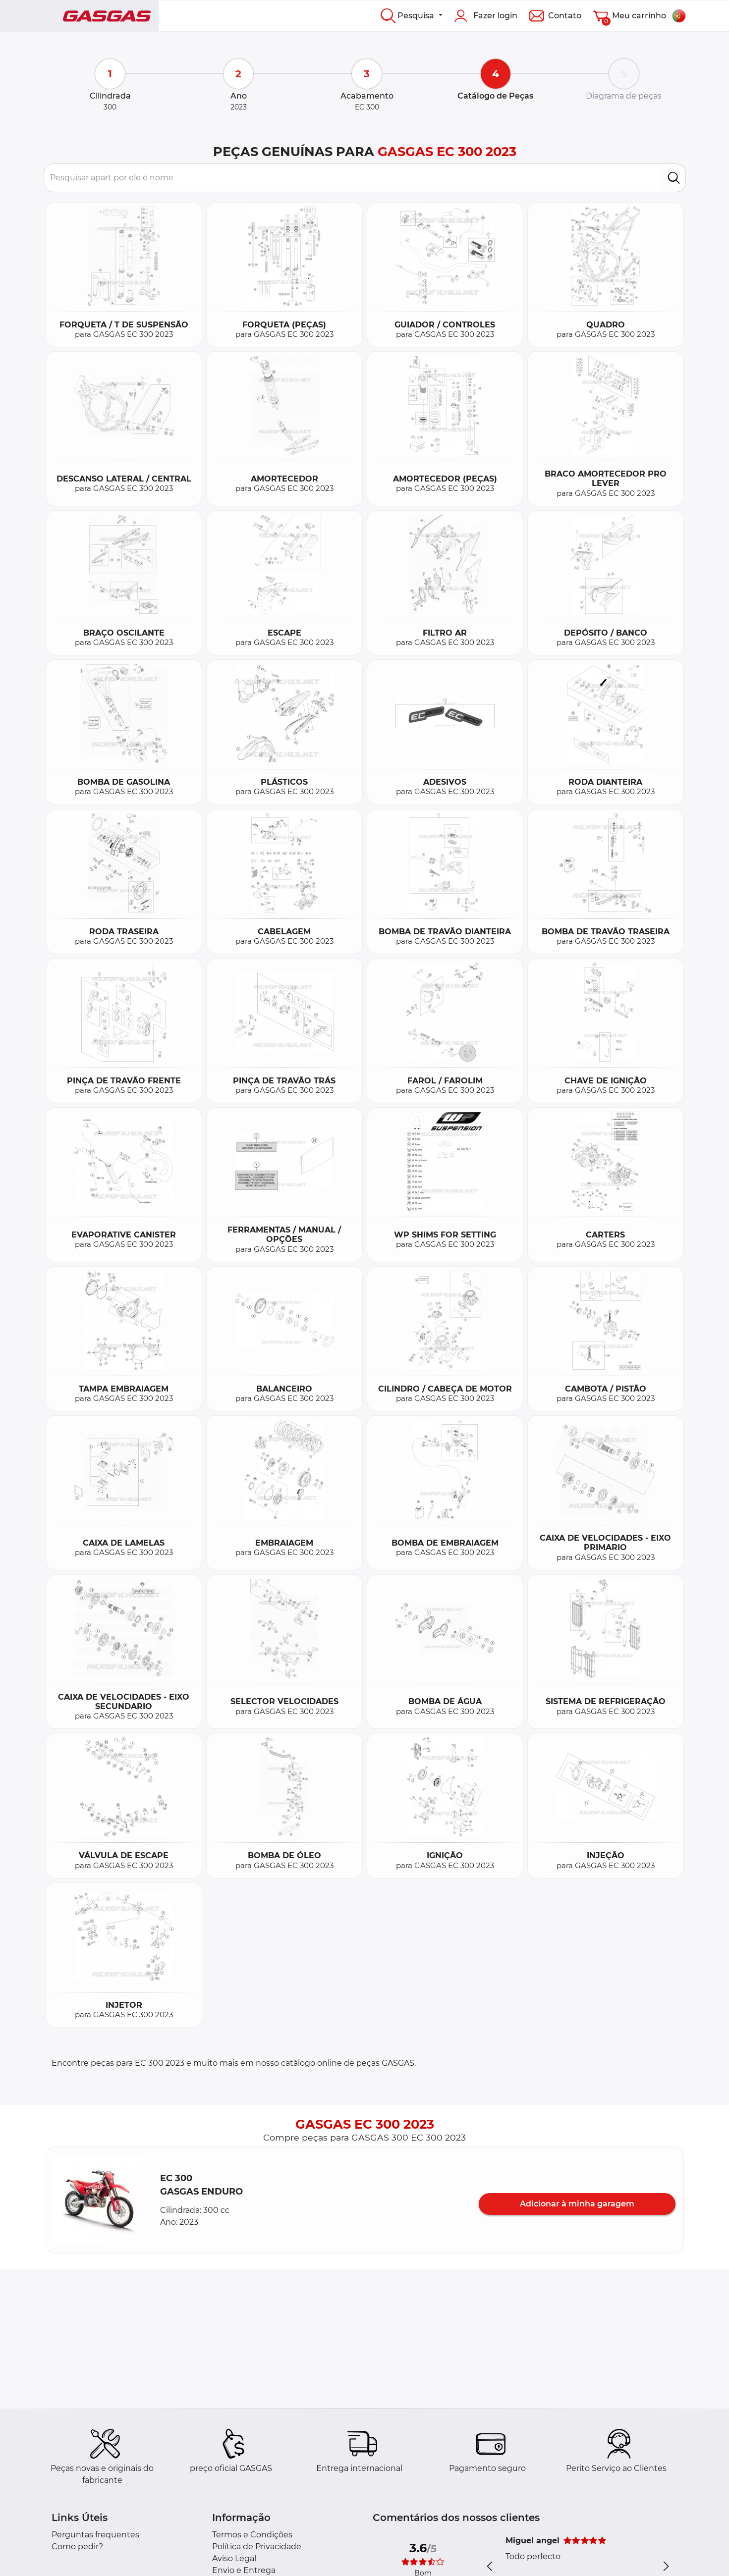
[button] (99, 2200)
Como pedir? (77, 2546)
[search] (674, 177)
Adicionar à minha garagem (577, 2203)
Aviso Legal (234, 2558)
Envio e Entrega (244, 2570)
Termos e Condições (252, 2534)
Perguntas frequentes (95, 2534)
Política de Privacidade (256, 2546)
